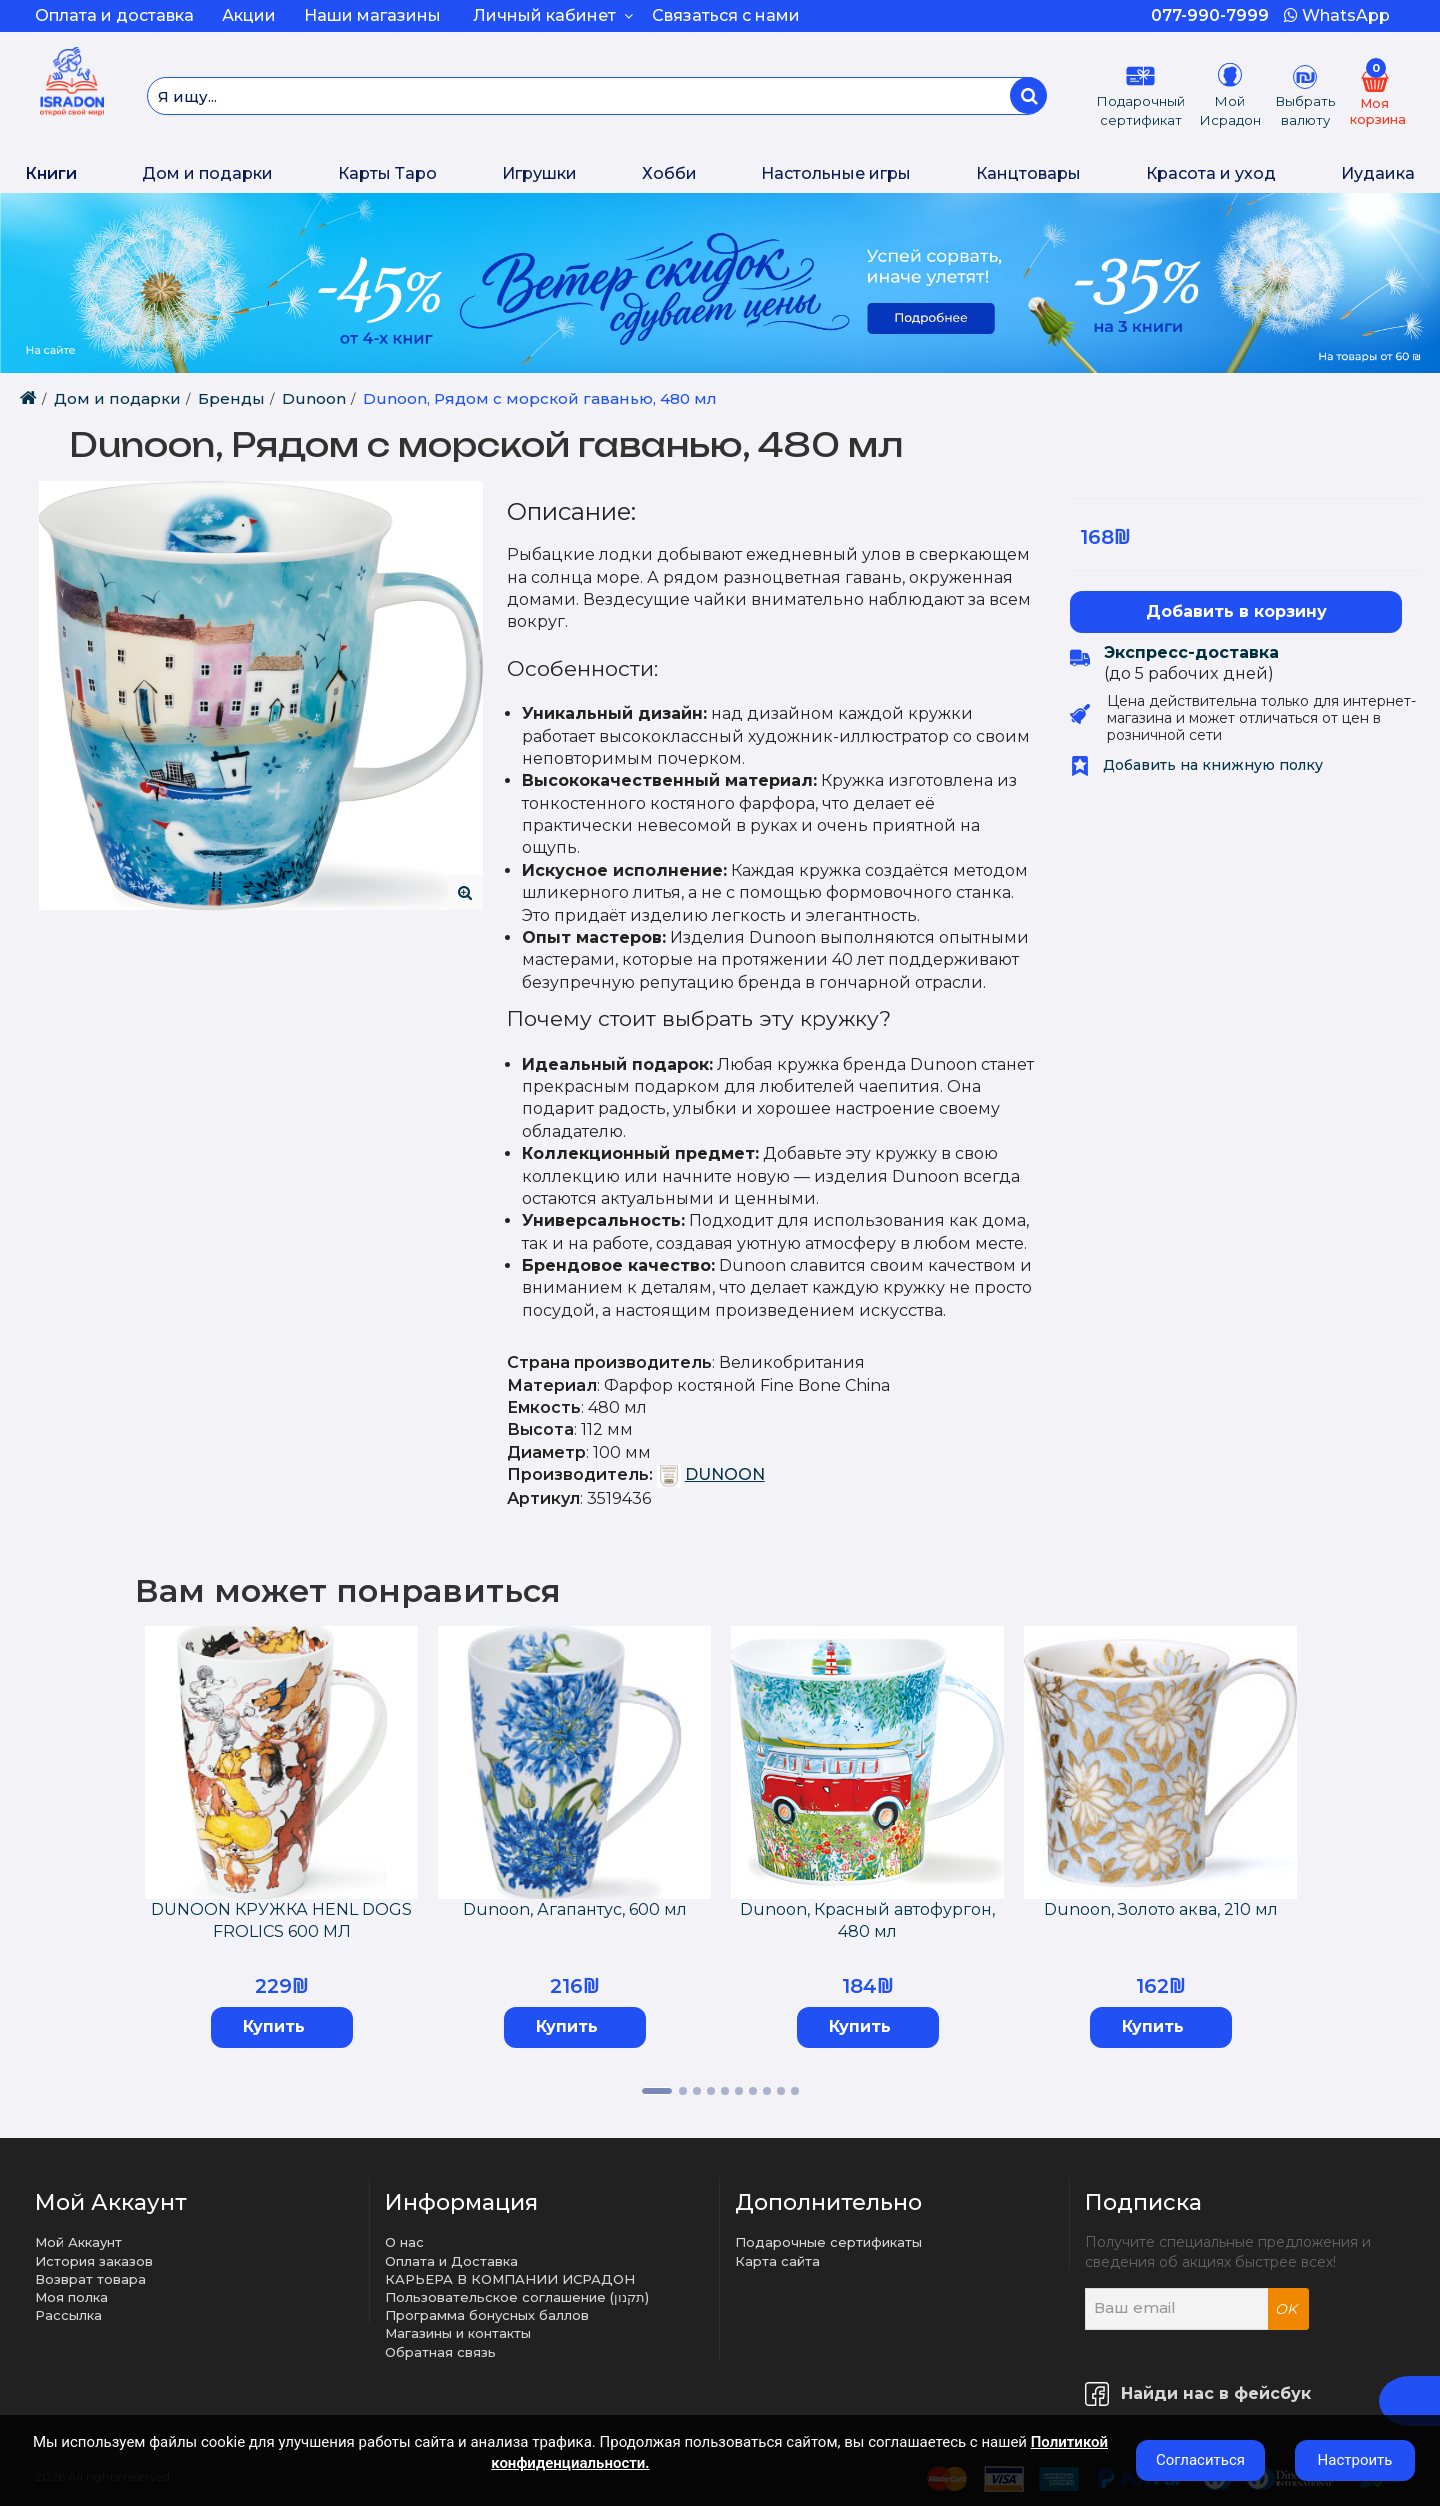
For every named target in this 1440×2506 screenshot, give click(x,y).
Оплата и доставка (114, 15)
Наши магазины (372, 15)
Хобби (669, 173)
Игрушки (539, 173)
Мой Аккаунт (78, 2242)
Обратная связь (440, 2352)
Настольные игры (836, 173)
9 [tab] (781, 2091)
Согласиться (1200, 2460)
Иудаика (1378, 173)
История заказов (94, 2261)
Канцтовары (1028, 173)
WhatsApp (1337, 15)
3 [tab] (697, 2091)
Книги (51, 173)
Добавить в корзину (1236, 611)
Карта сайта (777, 2261)
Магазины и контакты (458, 2333)
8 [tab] (767, 2091)
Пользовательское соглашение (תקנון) (517, 2297)
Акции (249, 15)
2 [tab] (683, 2091)
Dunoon (314, 398)
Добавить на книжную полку (1196, 765)
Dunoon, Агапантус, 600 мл (575, 1909)
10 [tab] (795, 2091)
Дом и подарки (207, 173)
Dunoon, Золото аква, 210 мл (1161, 1909)
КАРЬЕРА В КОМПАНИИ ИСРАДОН (510, 2279)
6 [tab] (739, 2091)
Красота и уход (1211, 173)
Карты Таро (387, 173)
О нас (404, 2242)
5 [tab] (725, 2091)
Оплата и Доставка (451, 2261)
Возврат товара (90, 2279)
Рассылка (68, 2315)
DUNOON (725, 1474)
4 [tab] (711, 2091)
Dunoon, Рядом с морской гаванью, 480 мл (540, 398)
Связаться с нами (726, 15)
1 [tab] (657, 2091)
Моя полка (71, 2297)
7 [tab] (753, 2091)
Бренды (231, 398)
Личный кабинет (553, 15)
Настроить (1355, 2460)
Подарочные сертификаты (828, 2242)
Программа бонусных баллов (487, 2315)
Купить (274, 2026)
